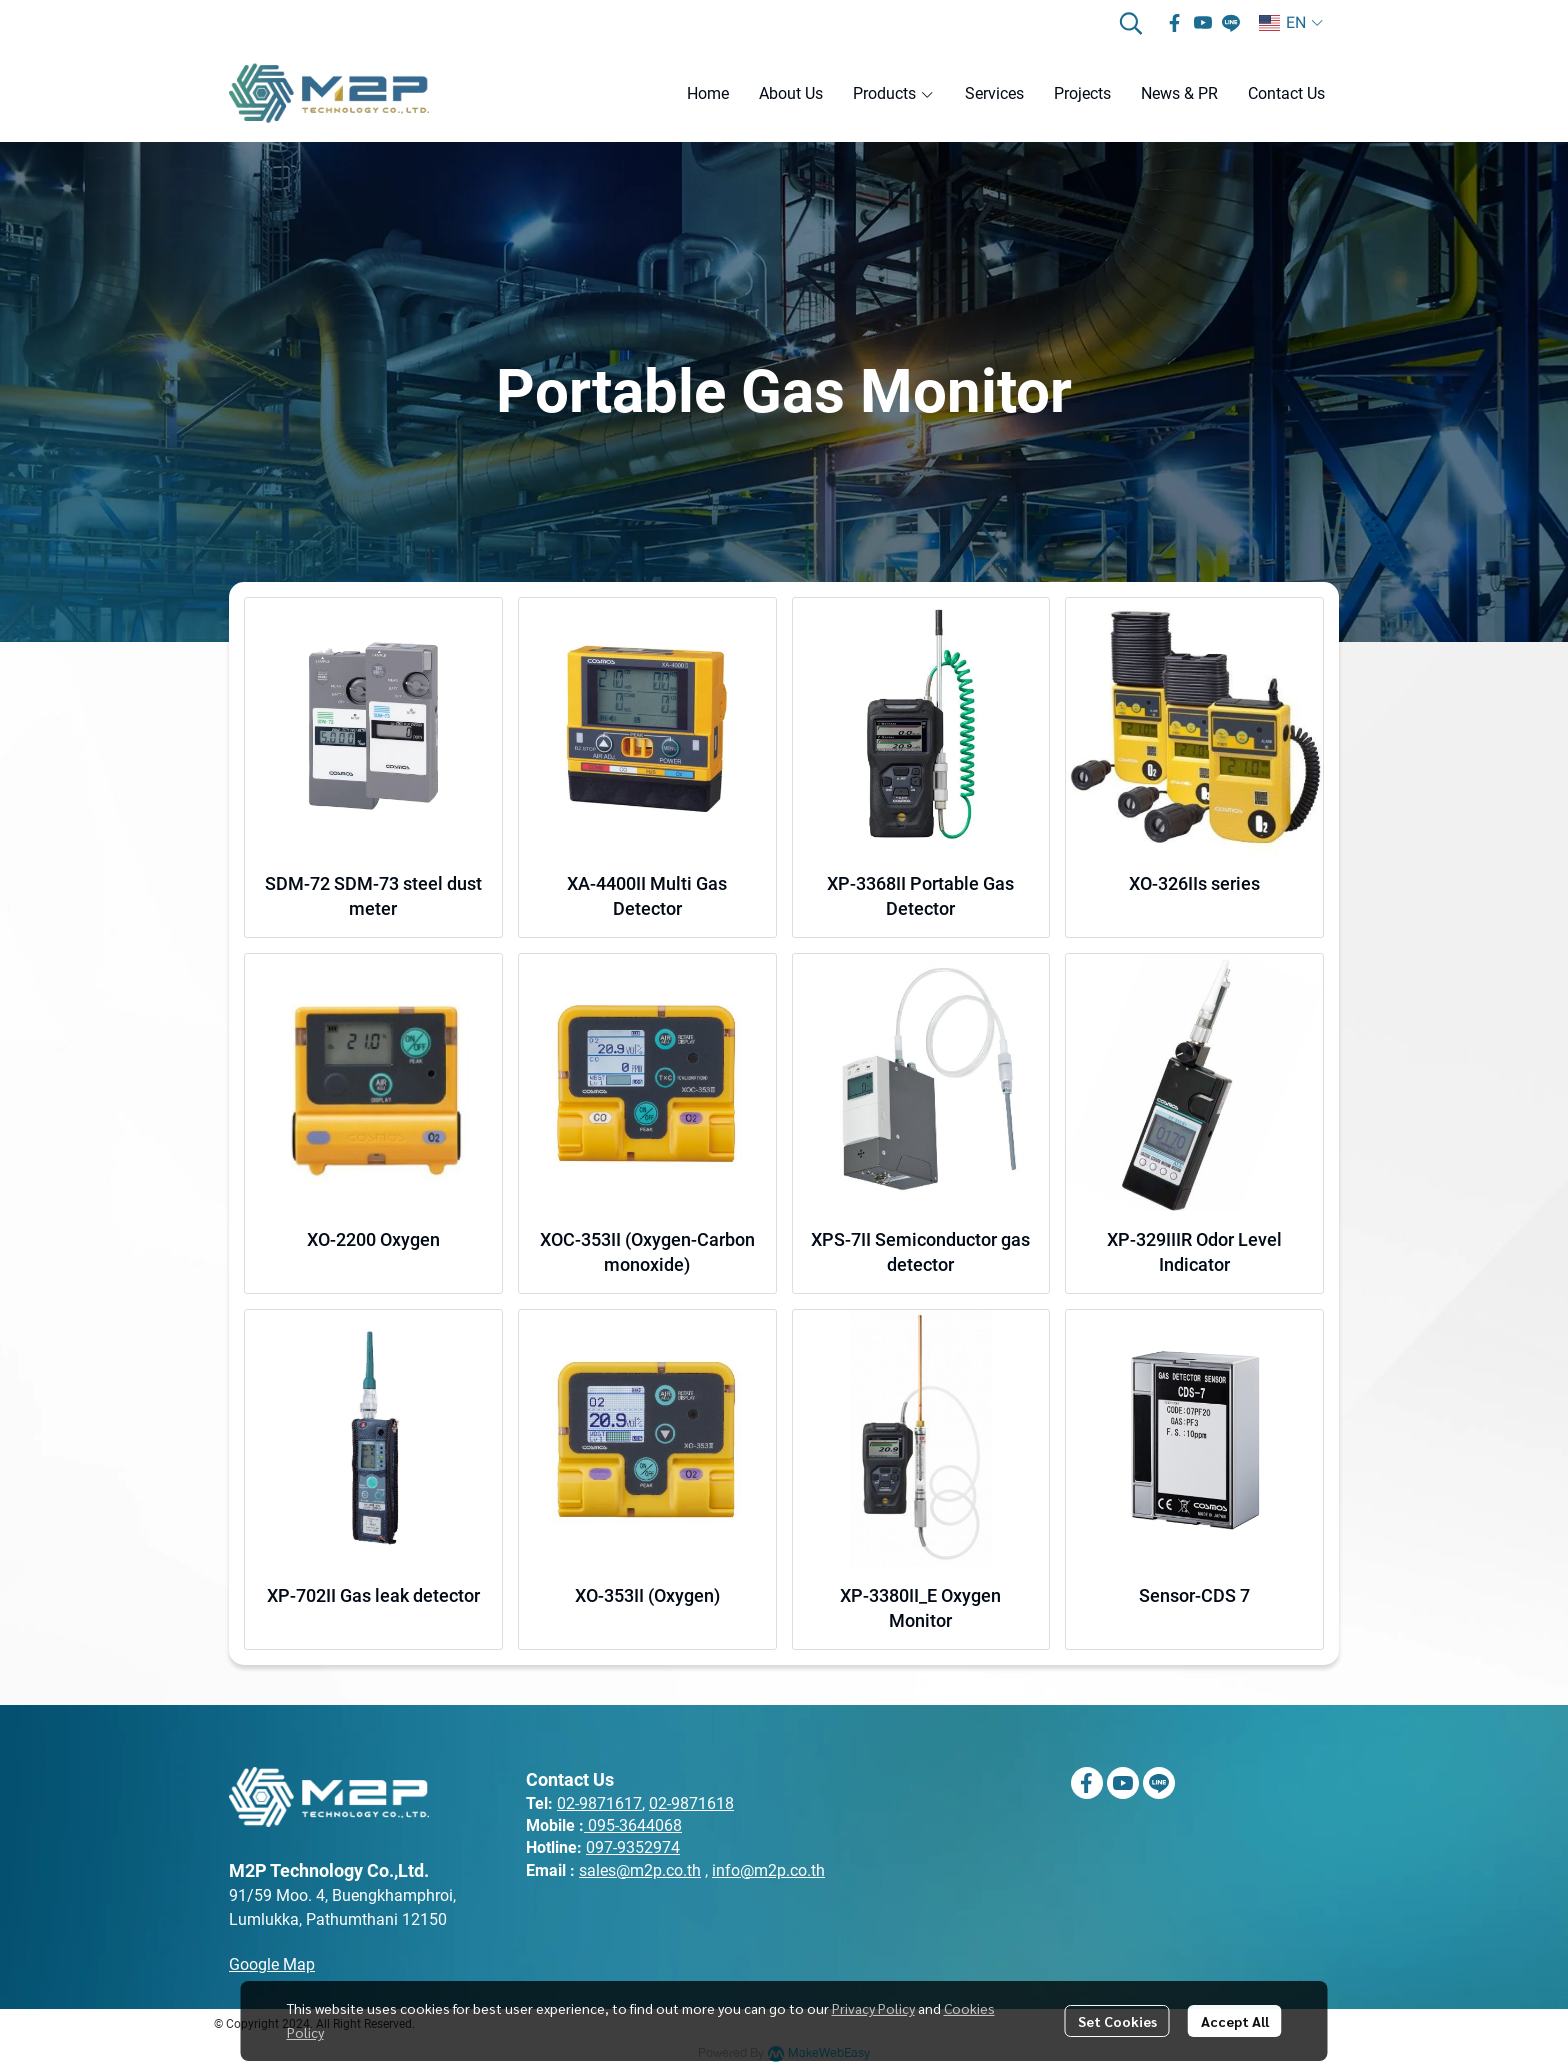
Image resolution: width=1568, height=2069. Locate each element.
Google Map (272, 1964)
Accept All (1235, 2021)
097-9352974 (633, 1847)
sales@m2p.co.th (640, 1870)
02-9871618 (691, 1803)
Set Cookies (1117, 2021)
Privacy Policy (873, 2008)
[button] (1131, 23)
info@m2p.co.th (768, 1870)
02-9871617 (599, 1803)
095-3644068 (635, 1825)
